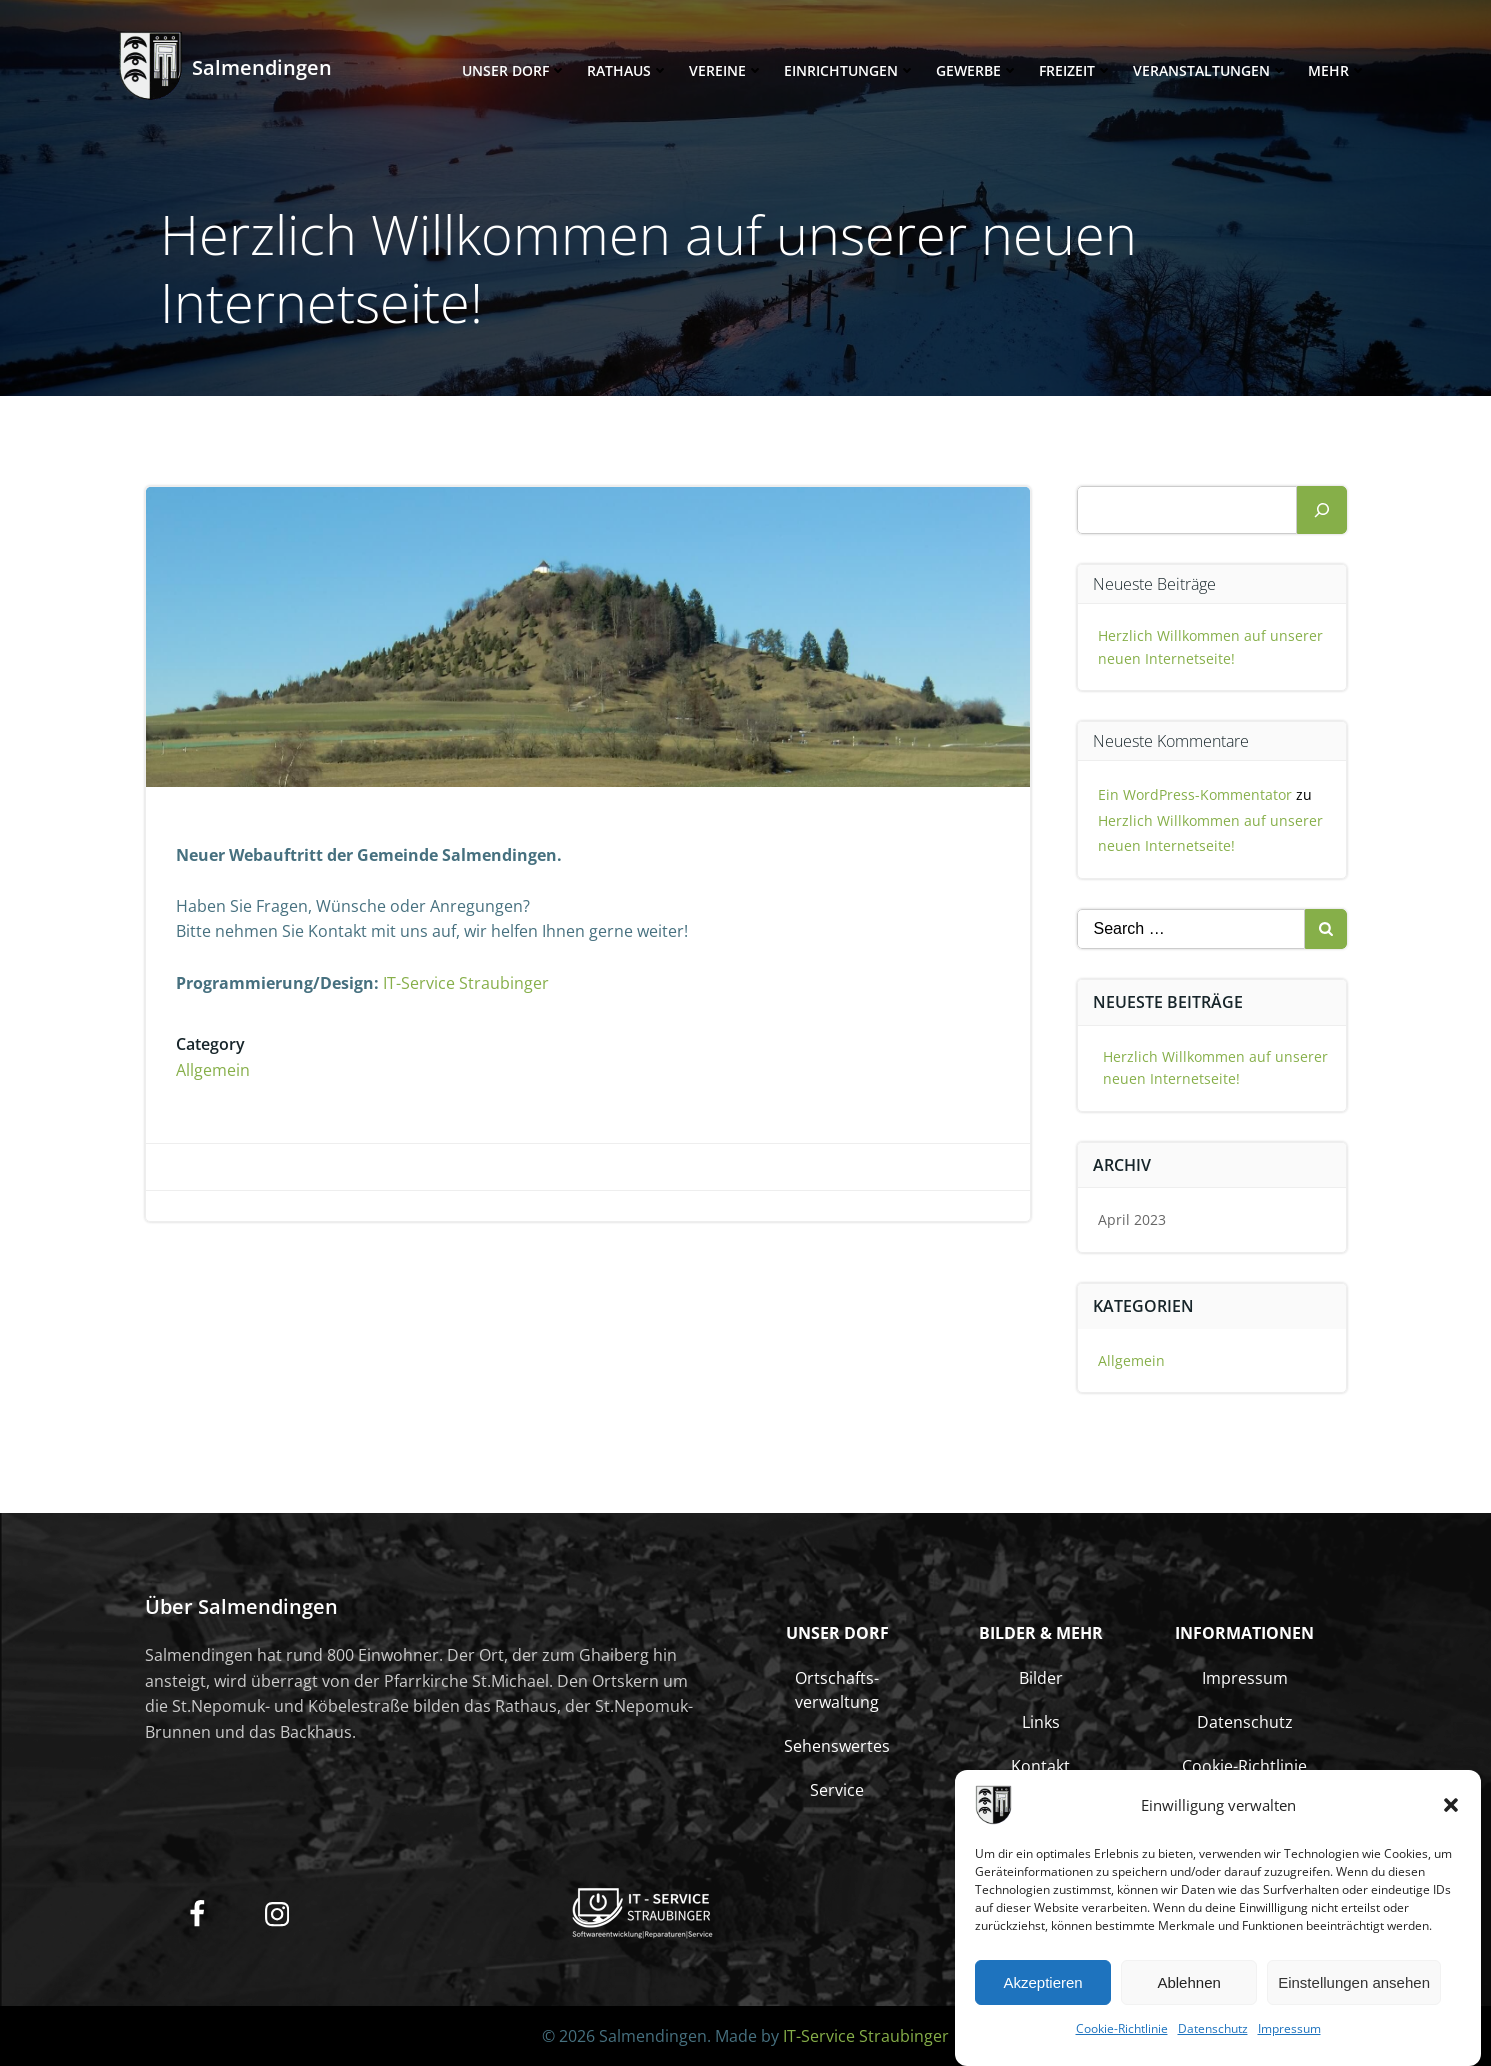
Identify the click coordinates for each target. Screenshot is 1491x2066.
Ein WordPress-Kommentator (1195, 794)
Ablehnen (1188, 1993)
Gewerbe (977, 70)
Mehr (1337, 70)
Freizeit (1076, 70)
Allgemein (213, 1070)
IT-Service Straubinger (466, 983)
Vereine (726, 70)
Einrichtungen (850, 70)
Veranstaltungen (1210, 70)
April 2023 (1132, 1219)
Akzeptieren (1042, 1993)
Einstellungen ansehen (1354, 1993)
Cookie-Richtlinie (1122, 2039)
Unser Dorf (514, 70)
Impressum (1289, 2039)
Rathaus (628, 70)
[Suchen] (1322, 510)
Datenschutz (1213, 2039)
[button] (1451, 1816)
